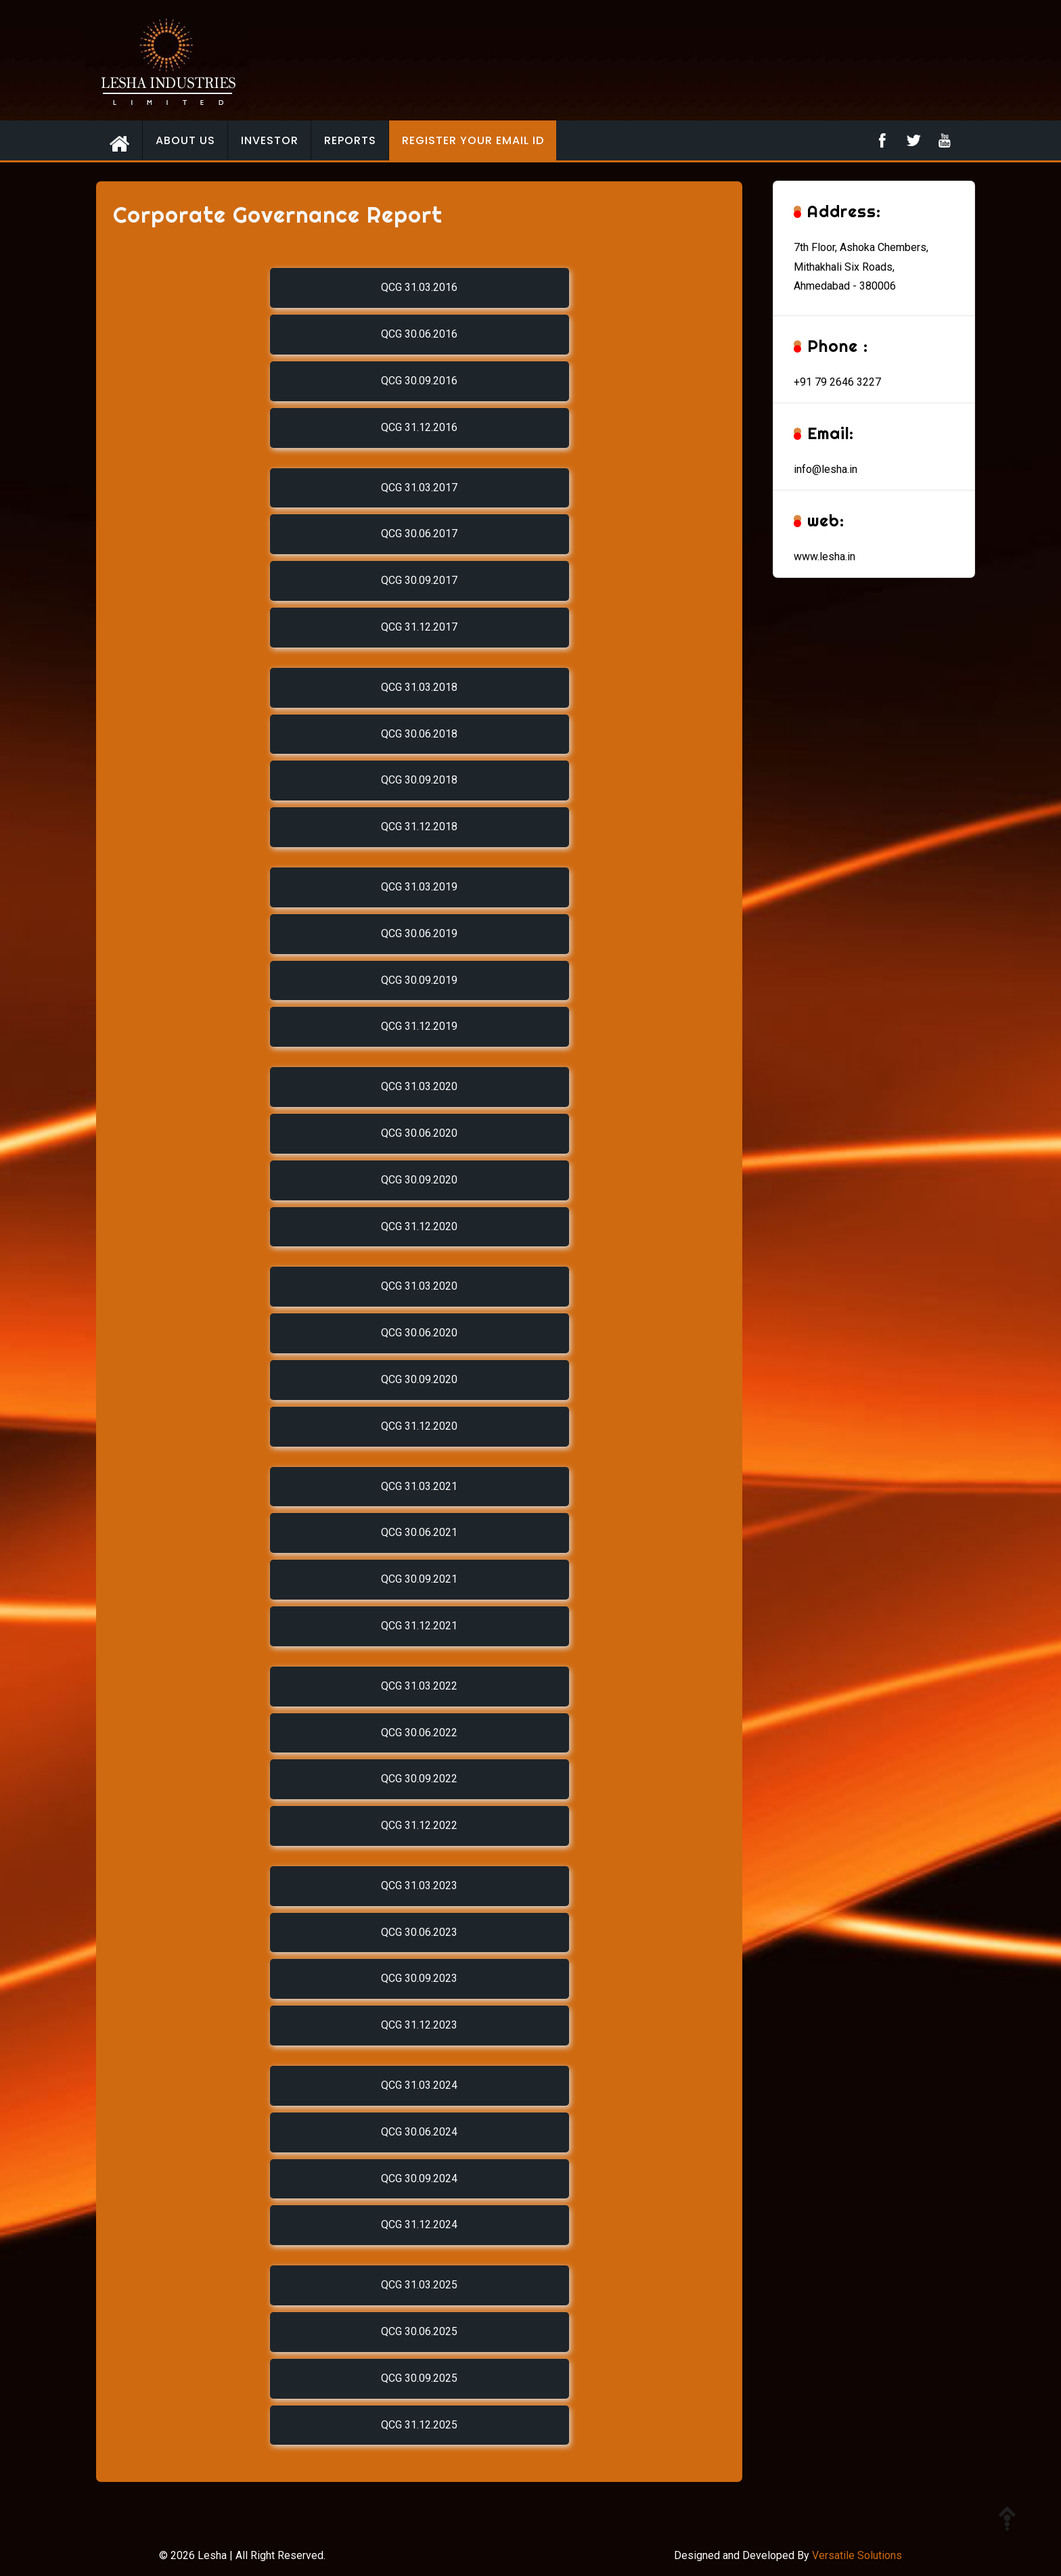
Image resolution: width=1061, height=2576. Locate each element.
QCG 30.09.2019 (419, 980)
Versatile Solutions (857, 2555)
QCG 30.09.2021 (419, 1579)
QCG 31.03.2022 (419, 1685)
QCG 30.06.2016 (419, 333)
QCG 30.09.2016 (419, 380)
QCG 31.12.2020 (419, 1226)
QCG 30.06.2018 (419, 733)
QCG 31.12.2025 (419, 2424)
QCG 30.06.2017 (419, 533)
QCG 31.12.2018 (419, 826)
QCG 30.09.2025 (419, 2378)
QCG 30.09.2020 (419, 1179)
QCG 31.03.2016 (419, 287)
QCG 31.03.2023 (419, 1885)
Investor (269, 140)
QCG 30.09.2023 (419, 1978)
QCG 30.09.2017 (419, 580)
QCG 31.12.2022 (419, 1825)
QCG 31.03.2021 (419, 1486)
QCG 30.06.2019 (419, 933)
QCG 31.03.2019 (419, 886)
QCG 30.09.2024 (419, 2178)
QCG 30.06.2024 (419, 2131)
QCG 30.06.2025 (419, 2331)
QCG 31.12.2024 (419, 2224)
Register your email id (473, 140)
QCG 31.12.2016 (419, 427)
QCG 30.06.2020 (419, 1133)
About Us (185, 140)
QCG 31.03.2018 (419, 687)
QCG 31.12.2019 (419, 1026)
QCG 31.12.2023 (419, 2024)
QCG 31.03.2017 (419, 487)
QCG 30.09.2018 (419, 779)
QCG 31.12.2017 (419, 626)
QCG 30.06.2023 (419, 1932)
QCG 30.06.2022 (419, 1732)
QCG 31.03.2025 (419, 2284)
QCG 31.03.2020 (419, 1086)
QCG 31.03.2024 (419, 2085)
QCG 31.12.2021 (419, 1625)
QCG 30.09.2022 (419, 1778)
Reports (350, 140)
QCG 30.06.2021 (419, 1532)
